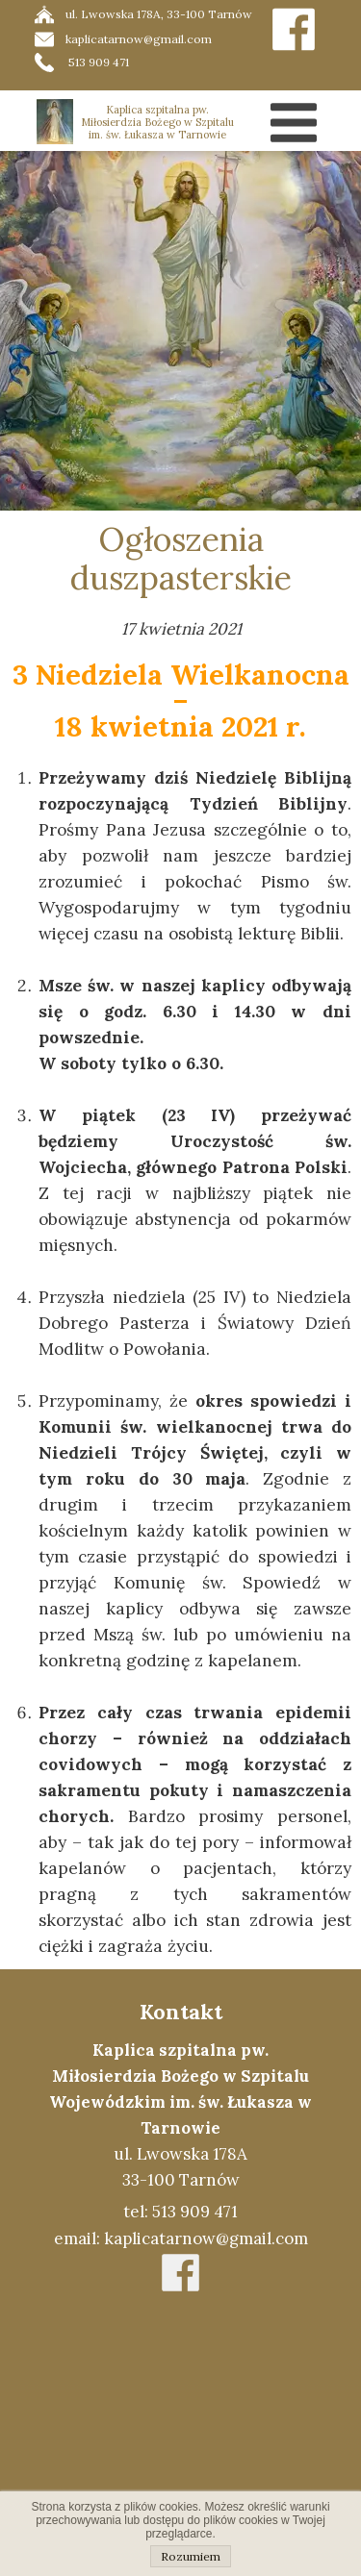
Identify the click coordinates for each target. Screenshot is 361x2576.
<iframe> (180, 2438)
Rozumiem (190, 2556)
